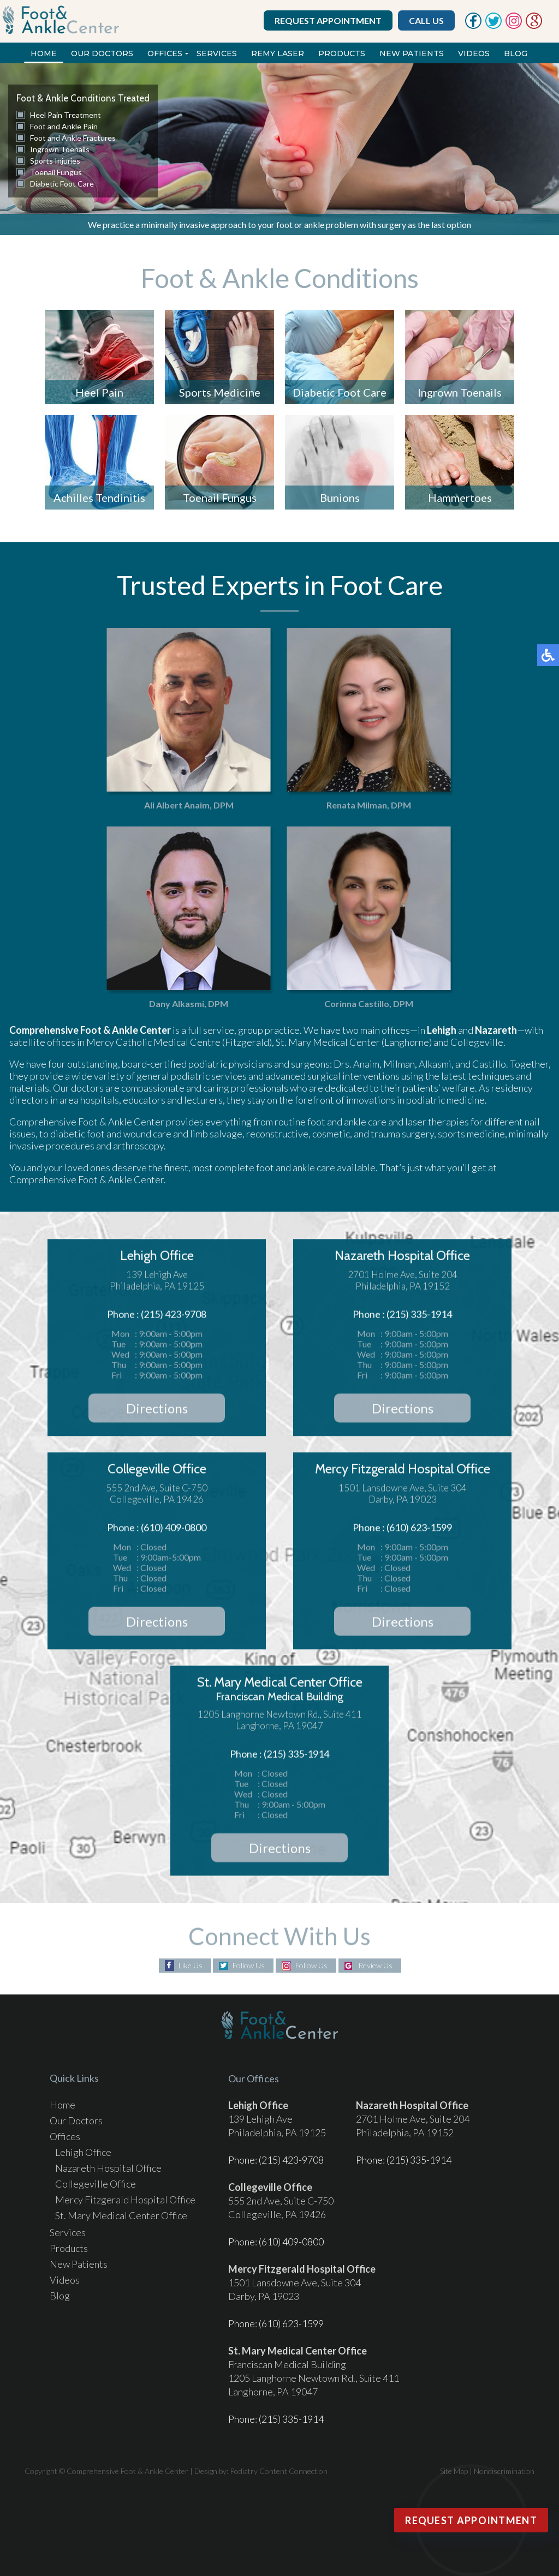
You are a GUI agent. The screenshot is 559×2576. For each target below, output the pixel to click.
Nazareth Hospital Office (108, 2168)
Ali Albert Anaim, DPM (177, 805)
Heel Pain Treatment (65, 114)
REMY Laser (277, 53)
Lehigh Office (83, 2152)
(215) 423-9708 (291, 2160)
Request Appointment (328, 20)
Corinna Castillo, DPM (357, 1003)
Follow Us (249, 1965)
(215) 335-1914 (418, 2160)
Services (217, 53)
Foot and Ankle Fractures (73, 137)
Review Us (375, 1965)
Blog (515, 53)
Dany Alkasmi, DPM (177, 1003)
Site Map (454, 2471)
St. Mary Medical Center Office (121, 2215)
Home (44, 53)
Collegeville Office (95, 2184)
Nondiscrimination (504, 2471)
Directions (157, 1411)
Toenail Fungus (56, 172)
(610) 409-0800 (291, 2242)
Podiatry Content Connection (279, 2471)
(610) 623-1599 (291, 2323)
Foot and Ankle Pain (64, 126)
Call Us (426, 20)
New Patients (411, 53)
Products (341, 53)
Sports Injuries (55, 160)
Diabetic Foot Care (62, 183)
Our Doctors (102, 53)
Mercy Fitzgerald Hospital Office (125, 2200)
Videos (474, 53)
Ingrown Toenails (60, 149)
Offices (164, 53)
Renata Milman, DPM (357, 805)
